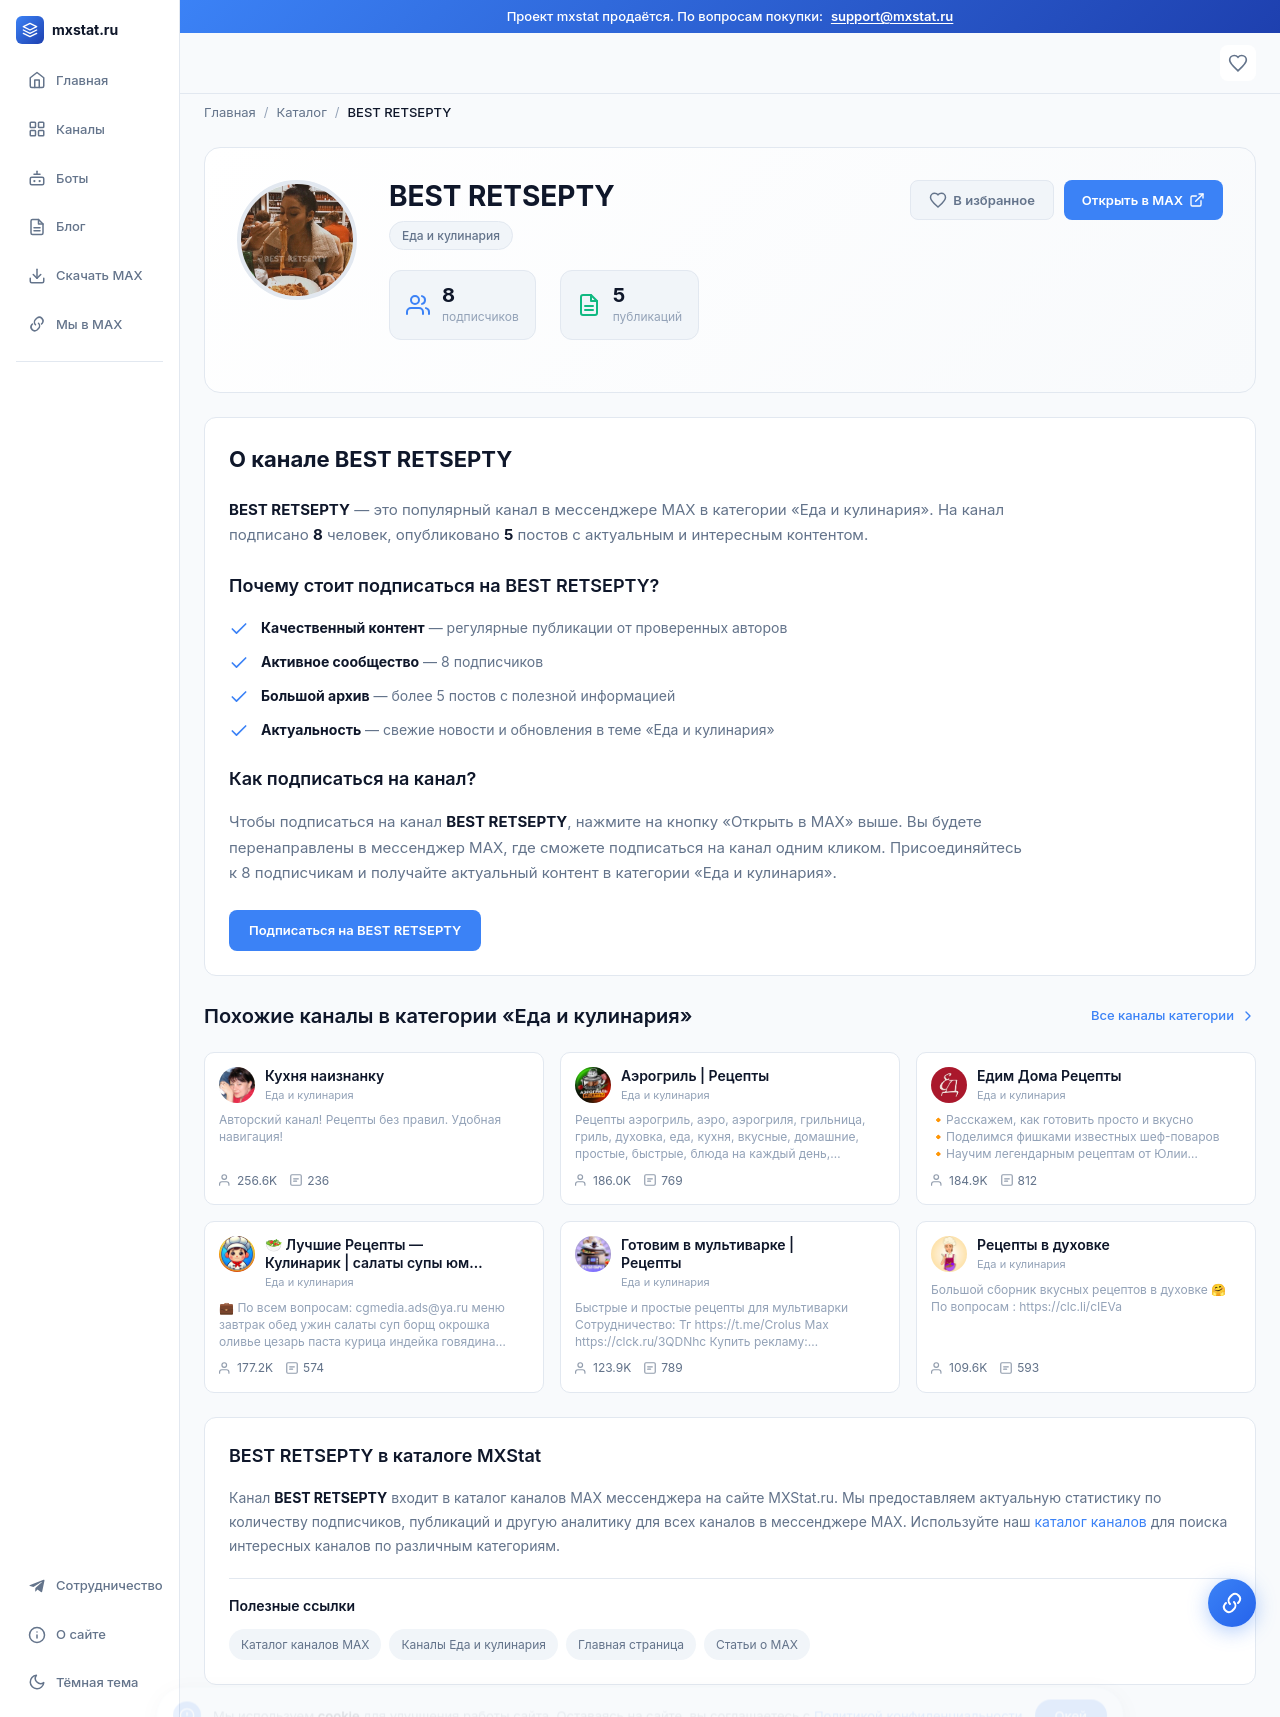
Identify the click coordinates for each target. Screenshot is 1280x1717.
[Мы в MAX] (89, 324)
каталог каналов (1090, 1521)
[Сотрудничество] (89, 1585)
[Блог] (89, 226)
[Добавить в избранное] (981, 200)
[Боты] (89, 178)
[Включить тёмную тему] (89, 1682)
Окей (1071, 1664)
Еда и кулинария (451, 235)
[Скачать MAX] (89, 275)
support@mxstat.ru (892, 16)
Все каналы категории (1173, 1015)
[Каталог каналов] (89, 129)
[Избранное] (1238, 63)
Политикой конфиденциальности (918, 1664)
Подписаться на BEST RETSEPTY (355, 930)
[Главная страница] (89, 80)
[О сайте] (89, 1634)
